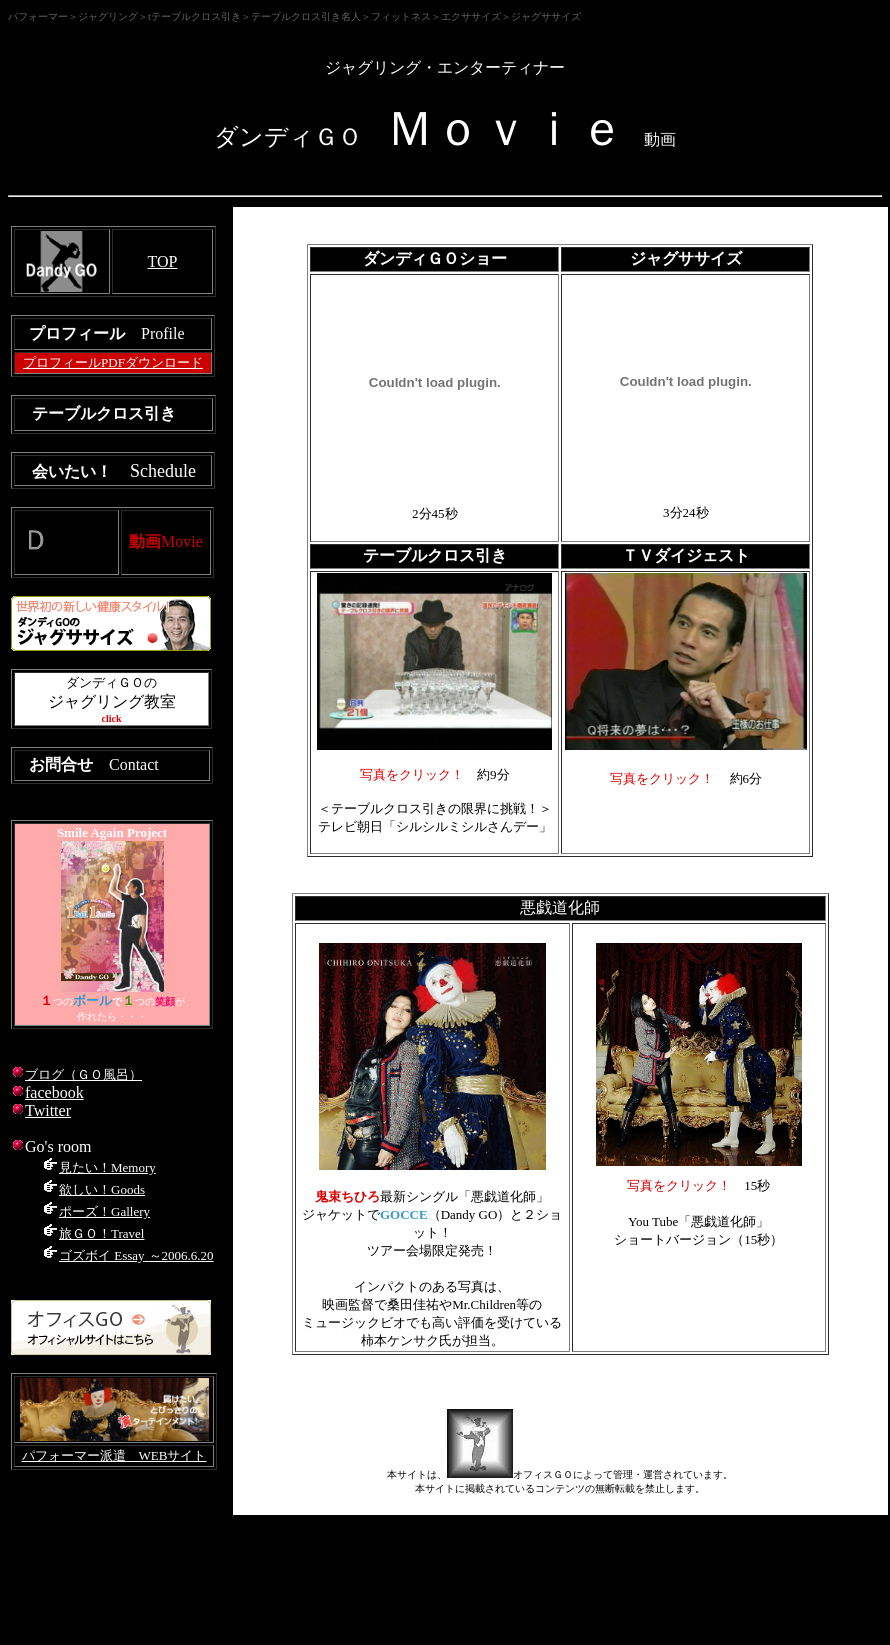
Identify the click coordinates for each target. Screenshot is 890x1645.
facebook (54, 1092)
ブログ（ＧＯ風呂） (83, 1074)
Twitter (48, 1110)
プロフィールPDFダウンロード (113, 362)
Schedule (163, 471)
